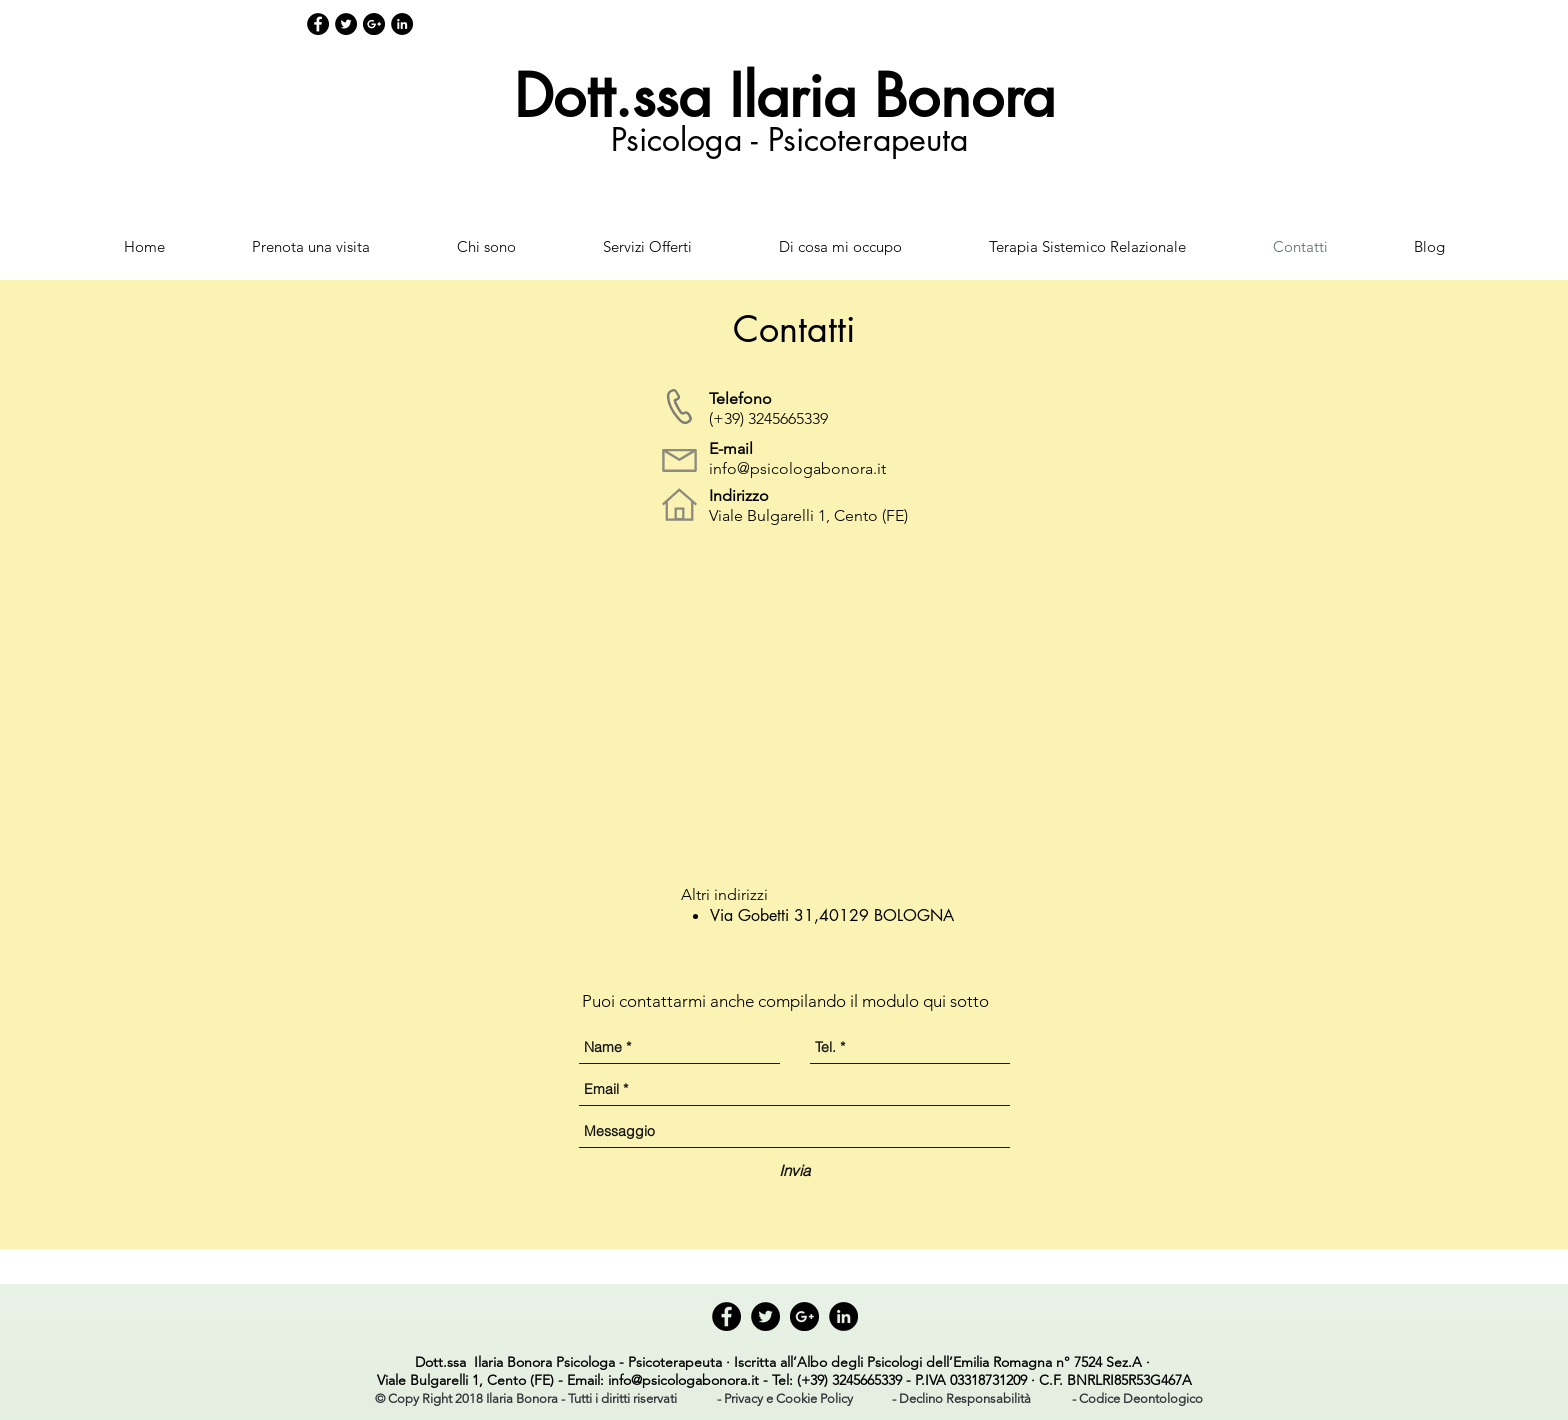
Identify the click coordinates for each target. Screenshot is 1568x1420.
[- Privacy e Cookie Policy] (784, 1400)
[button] (525, 1399)
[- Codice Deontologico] (1137, 1400)
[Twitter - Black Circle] (346, 24)
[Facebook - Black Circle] (318, 24)
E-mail (731, 448)
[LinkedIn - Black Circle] (402, 24)
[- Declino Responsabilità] (961, 1400)
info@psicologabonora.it (797, 468)
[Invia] (794, 1170)
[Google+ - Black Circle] (374, 24)
